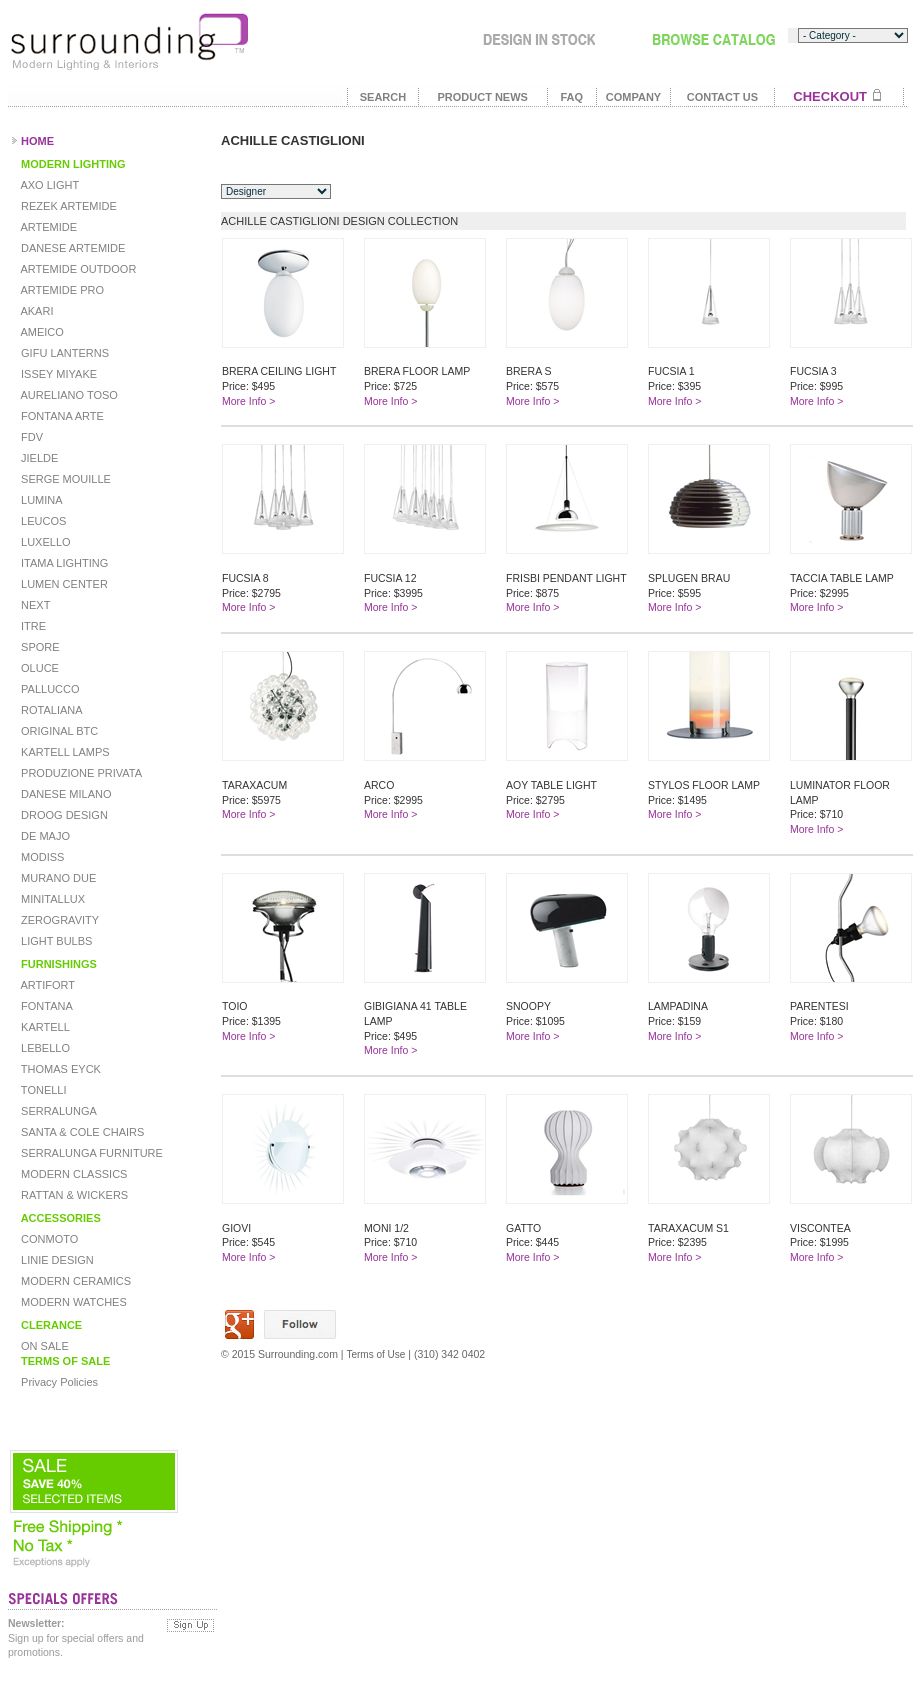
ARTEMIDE (47, 227)
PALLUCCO (49, 689)
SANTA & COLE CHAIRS (81, 1132)
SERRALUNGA (57, 1111)
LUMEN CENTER (63, 584)
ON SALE (43, 1346)
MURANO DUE (57, 878)
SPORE (39, 647)
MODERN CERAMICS (74, 1281)
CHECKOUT (830, 96)
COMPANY (633, 97)
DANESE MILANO (65, 794)
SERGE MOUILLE (64, 479)
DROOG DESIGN (63, 815)
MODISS (41, 857)
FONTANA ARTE (61, 416)
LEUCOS (42, 521)
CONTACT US (722, 97)
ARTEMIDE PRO (61, 290)
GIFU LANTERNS (63, 353)
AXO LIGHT (48, 185)
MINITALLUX (51, 899)
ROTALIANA (50, 710)
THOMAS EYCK (59, 1069)
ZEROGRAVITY (58, 920)
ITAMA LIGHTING (63, 563)
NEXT (34, 605)
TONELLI (42, 1090)
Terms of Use (375, 1354)
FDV (30, 437)
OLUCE (38, 668)
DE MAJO (44, 836)
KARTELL (44, 1027)
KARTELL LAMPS (64, 752)
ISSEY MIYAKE (57, 374)
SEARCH (383, 97)
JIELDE (38, 458)
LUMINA (40, 500)
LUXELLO (44, 542)
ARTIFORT (46, 985)
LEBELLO (44, 1048)
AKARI (35, 311)
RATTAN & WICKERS (73, 1195)
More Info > (248, 401)
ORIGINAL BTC (58, 731)
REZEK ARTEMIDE (67, 206)
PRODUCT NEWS (482, 97)
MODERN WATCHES (72, 1302)
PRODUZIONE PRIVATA (80, 773)
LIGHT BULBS (55, 941)
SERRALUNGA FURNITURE (90, 1153)
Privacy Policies (58, 1382)
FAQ (571, 97)
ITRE (32, 626)
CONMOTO (48, 1239)
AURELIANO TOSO (68, 395)
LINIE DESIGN (56, 1260)
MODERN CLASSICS (72, 1174)
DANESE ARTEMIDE (71, 248)
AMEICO (41, 332)
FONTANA (45, 1006)
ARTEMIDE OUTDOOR (77, 269)
